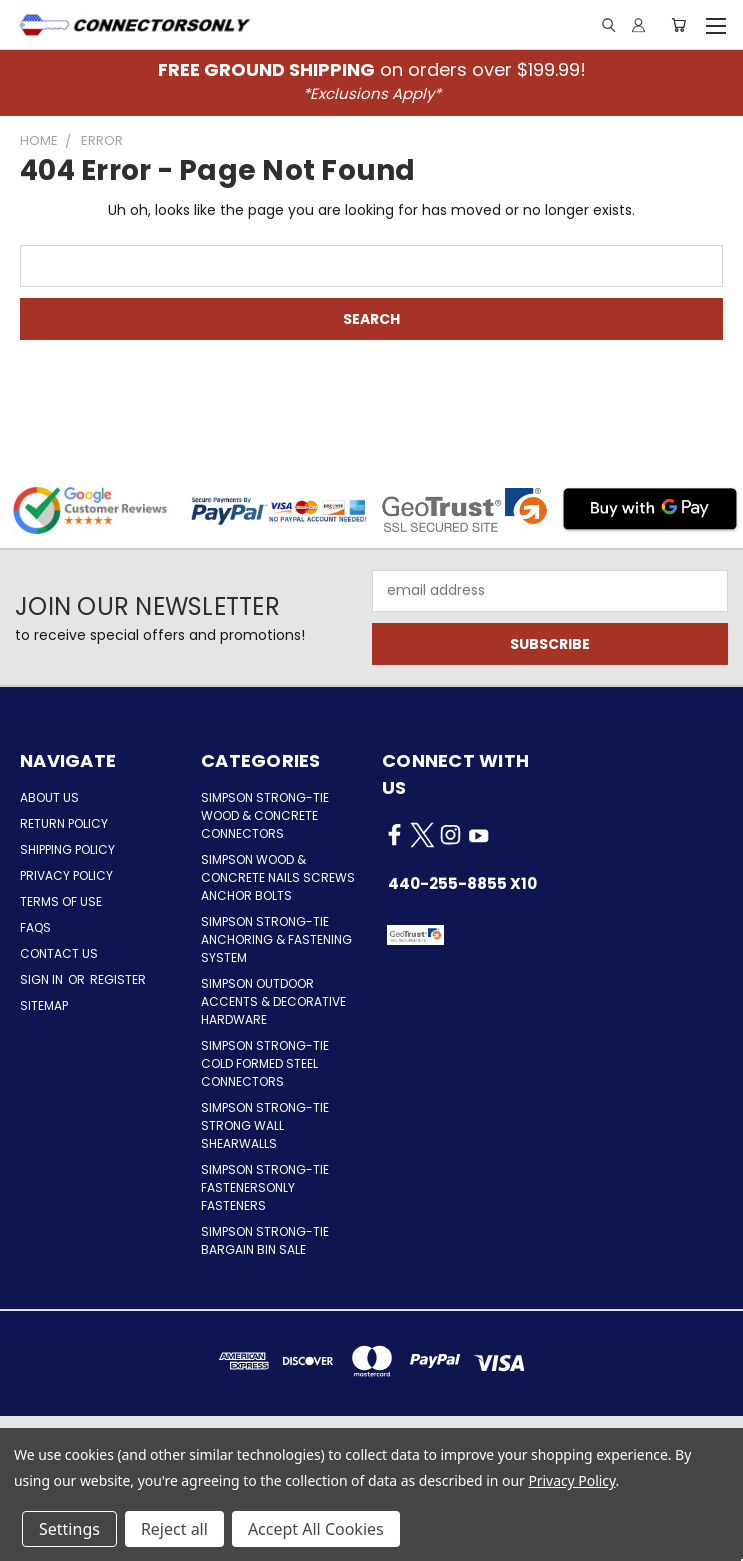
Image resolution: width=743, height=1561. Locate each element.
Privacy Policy (66, 875)
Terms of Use (61, 901)
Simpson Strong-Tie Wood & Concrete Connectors (265, 815)
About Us (49, 797)
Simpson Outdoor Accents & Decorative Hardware (273, 1001)
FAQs (35, 927)
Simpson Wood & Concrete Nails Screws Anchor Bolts (278, 877)
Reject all (174, 1529)
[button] (495, 935)
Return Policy (64, 823)
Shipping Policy (67, 849)
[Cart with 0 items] (678, 25)
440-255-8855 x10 (462, 883)
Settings (69, 1529)
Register (118, 979)
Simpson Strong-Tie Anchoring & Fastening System (276, 939)
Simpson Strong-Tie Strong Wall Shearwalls (265, 1125)
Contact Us (59, 953)
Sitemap (44, 1005)
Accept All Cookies (316, 1529)
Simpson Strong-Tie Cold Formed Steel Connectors (265, 1063)
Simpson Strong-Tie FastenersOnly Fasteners (265, 1187)
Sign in (43, 979)
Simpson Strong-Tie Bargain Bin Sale (265, 1240)
